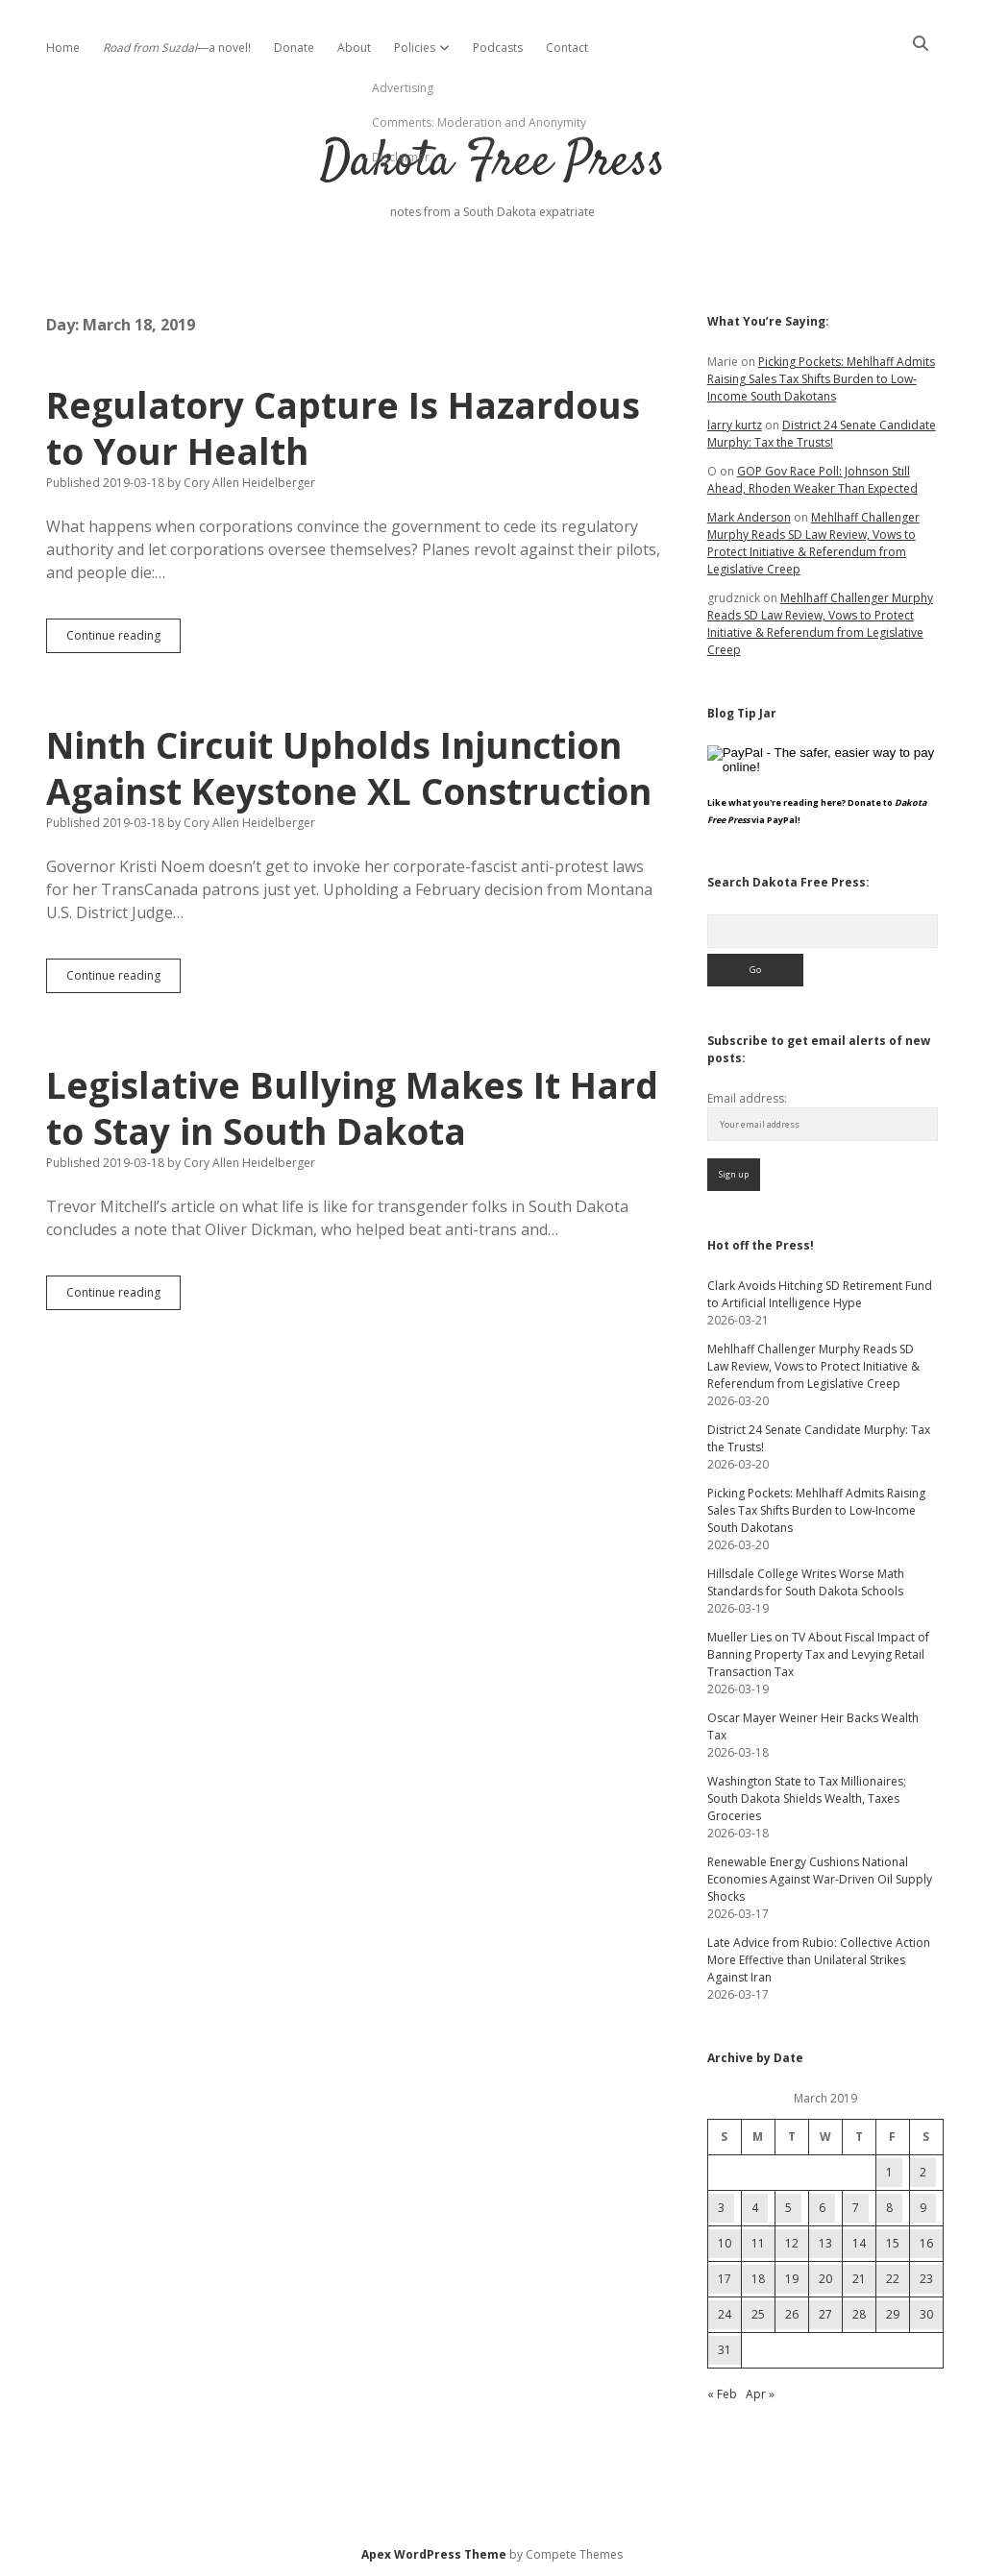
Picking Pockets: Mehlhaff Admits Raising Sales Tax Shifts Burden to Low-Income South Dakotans (821, 378)
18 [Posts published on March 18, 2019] (758, 2279)
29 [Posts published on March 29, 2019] (892, 2314)
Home (63, 47)
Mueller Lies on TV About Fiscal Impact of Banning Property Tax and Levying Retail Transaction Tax (818, 1654)
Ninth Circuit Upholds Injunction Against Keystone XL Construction (349, 767)
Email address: (747, 1098)
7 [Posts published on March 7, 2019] (855, 2207)
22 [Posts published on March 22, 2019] (892, 2279)
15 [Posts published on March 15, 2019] (892, 2243)
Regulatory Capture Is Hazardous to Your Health (343, 427)
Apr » (760, 2394)
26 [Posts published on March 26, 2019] (792, 2314)
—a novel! (177, 47)
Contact (567, 47)
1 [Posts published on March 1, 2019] (889, 2172)
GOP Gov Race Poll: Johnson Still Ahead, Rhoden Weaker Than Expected (812, 480)
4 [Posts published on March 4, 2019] (754, 2207)
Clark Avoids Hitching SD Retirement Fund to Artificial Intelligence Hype (819, 1294)
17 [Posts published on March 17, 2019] (724, 2279)
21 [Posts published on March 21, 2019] (859, 2279)
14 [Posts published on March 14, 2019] (859, 2243)
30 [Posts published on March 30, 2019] (926, 2314)
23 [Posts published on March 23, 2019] (926, 2279)
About (354, 47)
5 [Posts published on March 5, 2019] (788, 2207)
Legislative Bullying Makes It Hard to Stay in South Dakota (352, 1107)
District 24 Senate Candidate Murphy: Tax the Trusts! (821, 433)
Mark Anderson (749, 517)
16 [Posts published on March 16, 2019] (926, 2243)
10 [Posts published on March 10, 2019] (724, 2243)
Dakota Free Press (492, 163)
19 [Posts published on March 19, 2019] (792, 2279)
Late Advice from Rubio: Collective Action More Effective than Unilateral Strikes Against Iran (818, 1959)
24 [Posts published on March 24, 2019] (724, 2314)
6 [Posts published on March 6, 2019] (822, 2207)
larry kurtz (734, 425)
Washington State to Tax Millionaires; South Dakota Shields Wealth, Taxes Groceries (806, 1798)
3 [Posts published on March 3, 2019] (721, 2207)
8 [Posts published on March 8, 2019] (889, 2207)
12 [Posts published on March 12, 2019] (792, 2243)
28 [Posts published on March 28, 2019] (859, 2314)
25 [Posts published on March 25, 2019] (758, 2314)
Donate (294, 47)
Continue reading (123, 639)
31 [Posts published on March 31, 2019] (724, 2350)
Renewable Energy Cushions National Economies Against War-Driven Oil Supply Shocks (819, 1879)
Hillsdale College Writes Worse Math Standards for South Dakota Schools (805, 1582)
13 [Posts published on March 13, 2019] (825, 2243)
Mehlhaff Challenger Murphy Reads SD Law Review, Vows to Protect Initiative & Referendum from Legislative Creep (813, 543)
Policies (414, 47)
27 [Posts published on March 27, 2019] (825, 2314)
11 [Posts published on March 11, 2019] (758, 2243)
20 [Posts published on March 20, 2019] (825, 2279)
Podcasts (498, 47)
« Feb (722, 2394)
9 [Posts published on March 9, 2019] (923, 2207)
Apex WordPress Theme (433, 2554)
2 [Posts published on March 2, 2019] (923, 2172)
